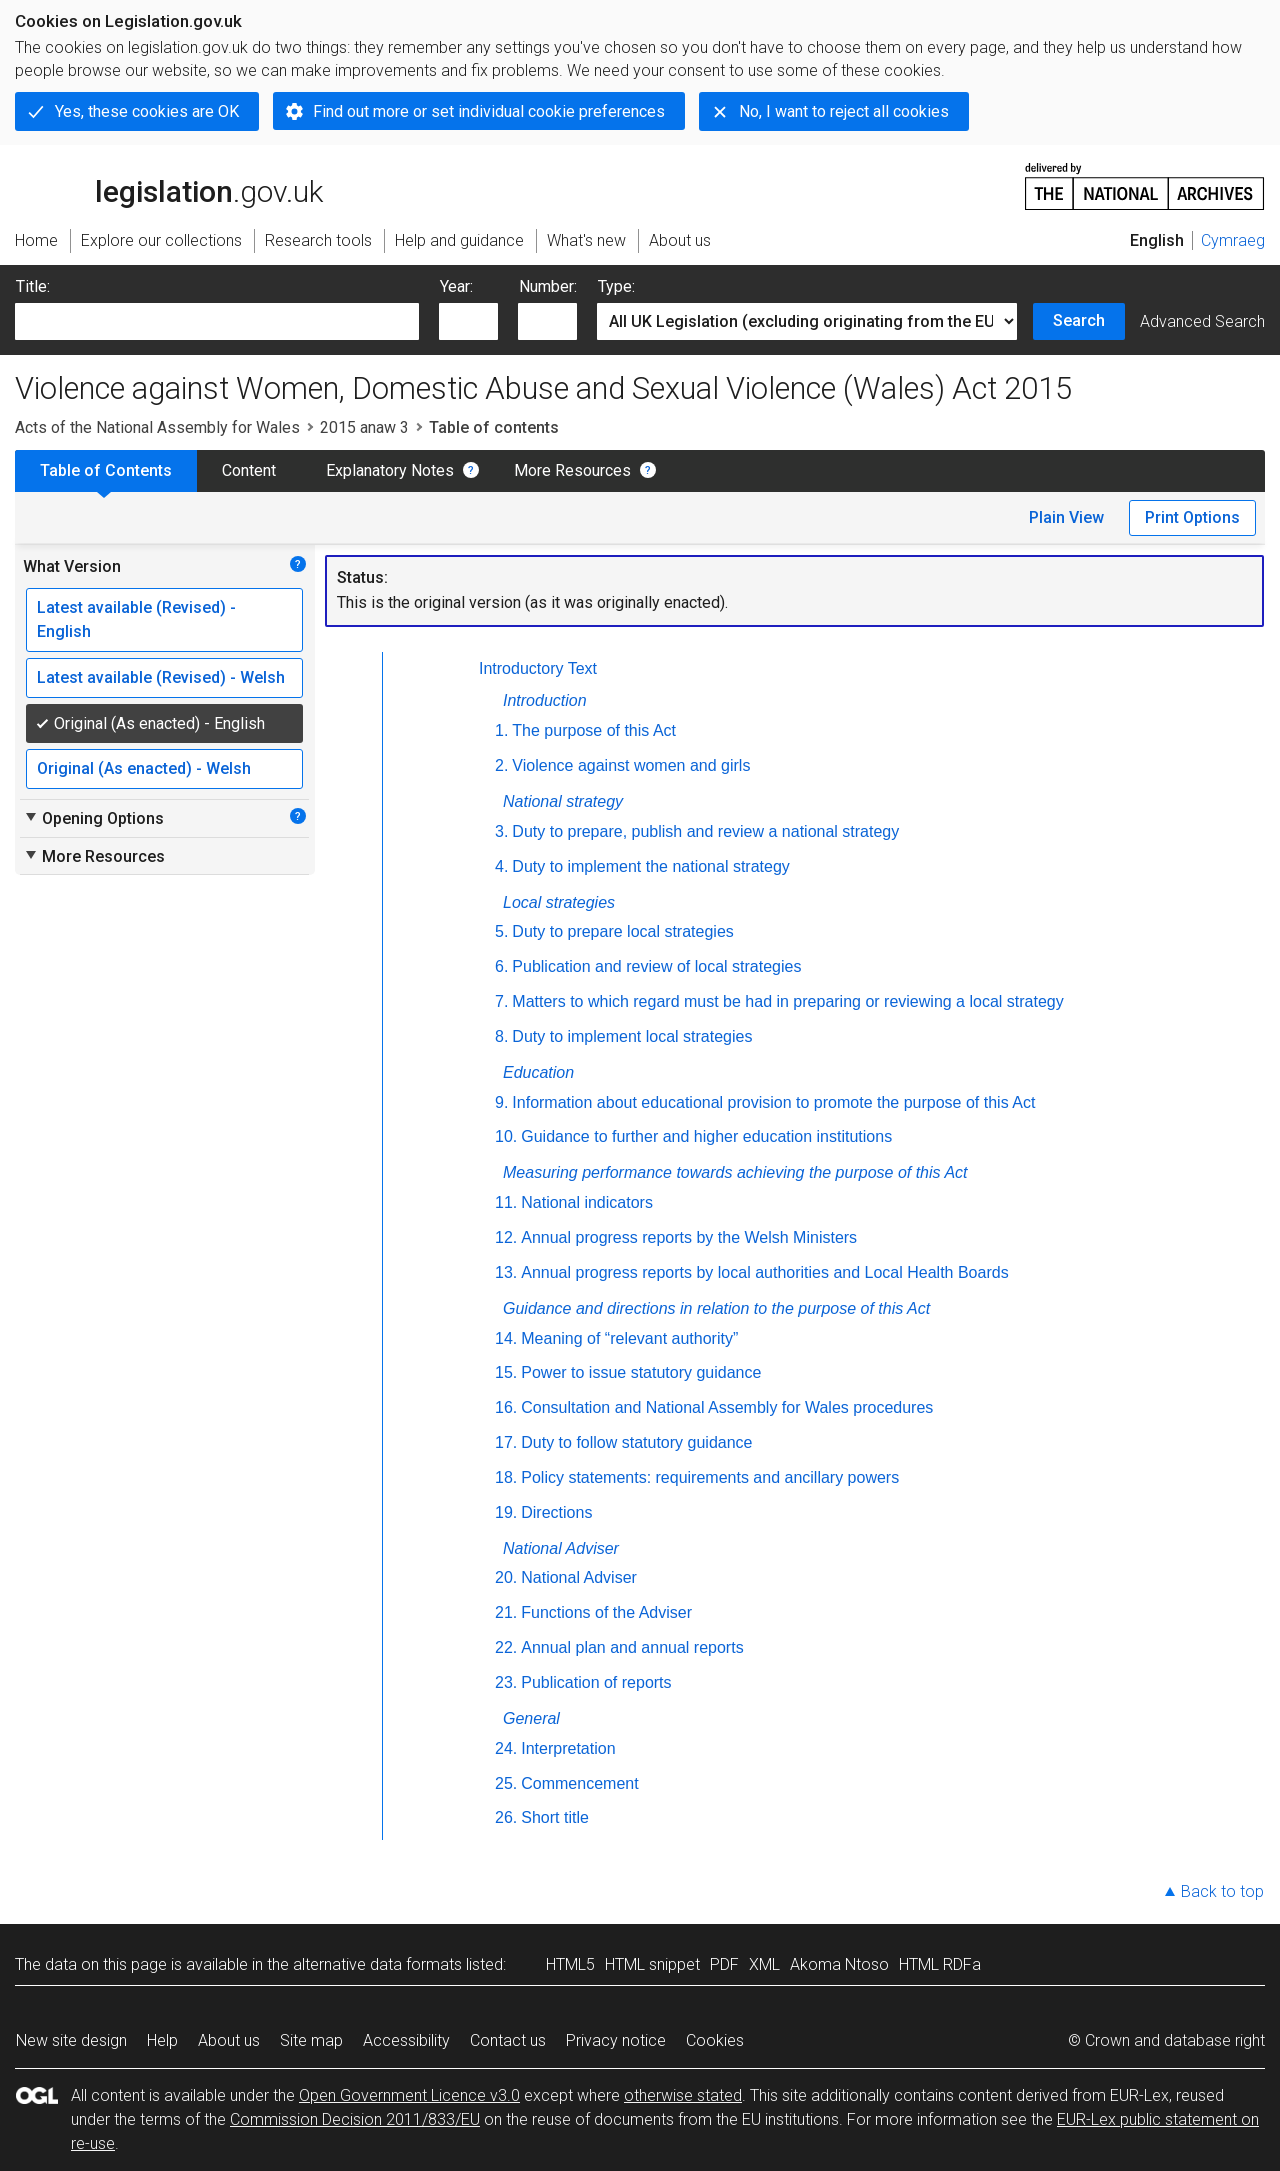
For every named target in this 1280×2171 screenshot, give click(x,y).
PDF (724, 1964)
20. (506, 1577)
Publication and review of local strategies (656, 966)
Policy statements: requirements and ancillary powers (710, 1477)
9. (501, 1102)
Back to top (1222, 1891)
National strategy (563, 801)
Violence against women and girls (631, 765)
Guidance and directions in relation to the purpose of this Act (716, 1308)
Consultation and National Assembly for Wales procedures (727, 1407)
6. (501, 966)
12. (506, 1237)
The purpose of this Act (594, 730)
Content (249, 470)
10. (506, 1136)
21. (506, 1612)
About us (229, 2040)
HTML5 (570, 1964)
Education (538, 1072)
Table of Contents (106, 470)
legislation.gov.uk (169, 185)
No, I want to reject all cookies (844, 111)
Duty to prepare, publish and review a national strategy (705, 831)
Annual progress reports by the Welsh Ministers (689, 1237)
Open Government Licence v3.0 (409, 2095)
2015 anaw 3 (364, 427)
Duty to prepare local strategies (622, 931)
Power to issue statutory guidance (641, 1372)
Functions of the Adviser (606, 1612)
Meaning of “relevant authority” (629, 1338)
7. (501, 1001)
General (531, 1718)
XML (764, 1964)
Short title (555, 1817)
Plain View (1066, 517)
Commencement (579, 1783)
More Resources (572, 470)
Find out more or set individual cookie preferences (489, 111)
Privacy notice (616, 2040)
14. (506, 1338)
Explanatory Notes (390, 470)
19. (506, 1512)
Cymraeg (1233, 240)
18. (506, 1477)
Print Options (1192, 517)
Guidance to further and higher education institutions (706, 1136)
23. (506, 1682)
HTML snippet (652, 1964)
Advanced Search (1202, 321)
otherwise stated (683, 2095)
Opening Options (93, 818)
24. (506, 1748)
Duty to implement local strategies (632, 1036)
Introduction (545, 700)
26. (506, 1817)
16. (506, 1407)
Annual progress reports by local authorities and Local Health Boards (764, 1272)
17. (506, 1442)
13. (506, 1272)
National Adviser (561, 1548)
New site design (71, 2040)
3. (501, 831)
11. (506, 1202)
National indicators (587, 1202)
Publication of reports (596, 1682)
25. (506, 1783)
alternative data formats (377, 1964)
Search (1079, 320)
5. (501, 931)
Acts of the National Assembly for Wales (157, 427)
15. (506, 1372)
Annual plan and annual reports (632, 1647)
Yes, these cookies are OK (147, 111)
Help (162, 2040)
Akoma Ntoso (839, 1964)
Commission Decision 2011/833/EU (355, 2119)
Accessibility (406, 2040)
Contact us (508, 2040)
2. (501, 765)
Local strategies (559, 902)
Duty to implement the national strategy (650, 866)
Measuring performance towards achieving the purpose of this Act (735, 1172)
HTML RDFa (940, 1964)
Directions (556, 1512)
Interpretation (568, 1748)
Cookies (715, 2040)
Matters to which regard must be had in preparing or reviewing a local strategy (787, 1001)
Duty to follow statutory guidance (636, 1442)
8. (501, 1036)
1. (501, 730)
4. (501, 866)
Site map (311, 2040)
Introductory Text (538, 668)
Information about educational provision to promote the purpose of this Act (773, 1102)
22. (506, 1647)
